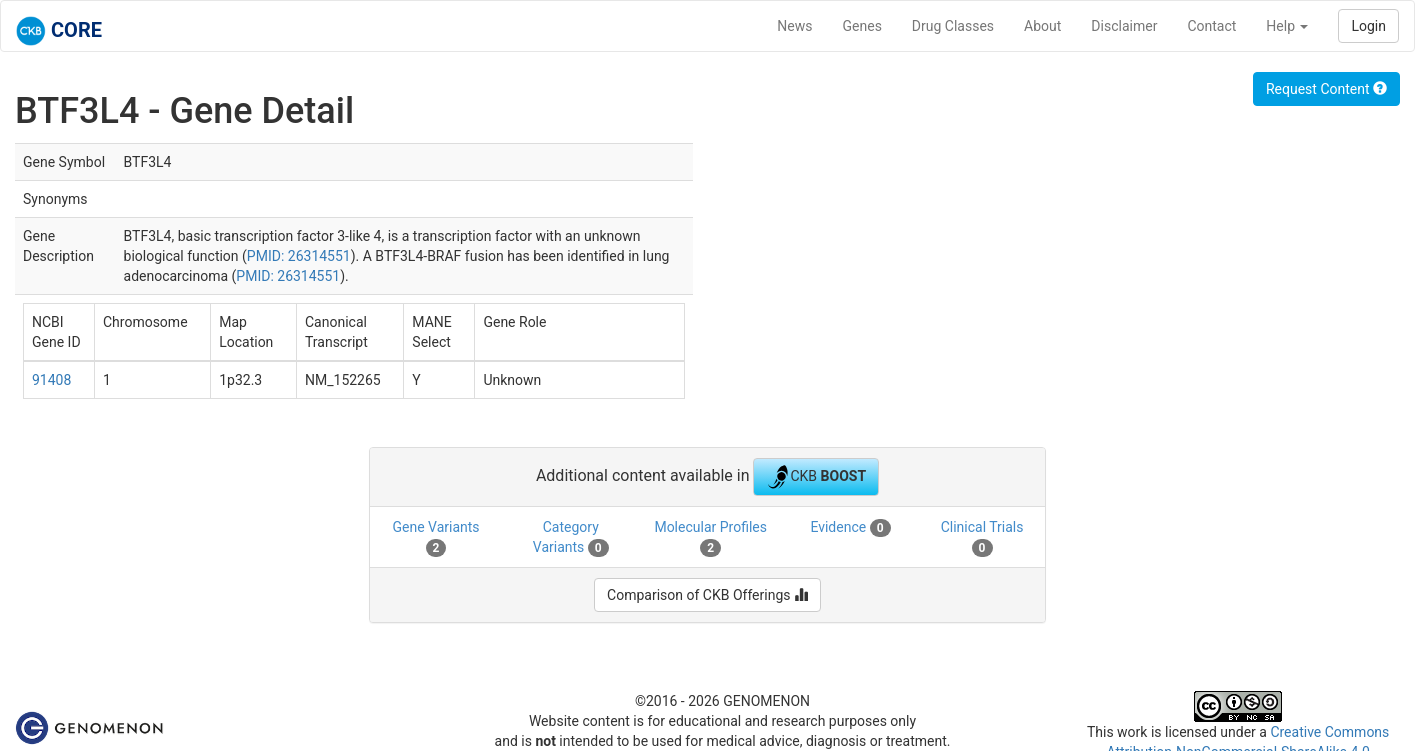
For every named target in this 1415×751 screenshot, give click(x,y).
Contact (1211, 26)
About (1042, 26)
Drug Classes (953, 26)
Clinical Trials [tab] (982, 538)
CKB (816, 477)
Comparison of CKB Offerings (707, 595)
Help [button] (1287, 26)
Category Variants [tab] (571, 538)
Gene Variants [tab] (435, 538)
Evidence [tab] (850, 528)
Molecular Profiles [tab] (710, 538)
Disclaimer (1124, 26)
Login (1368, 26)
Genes (862, 26)
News (794, 26)
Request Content (1326, 89)
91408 (51, 380)
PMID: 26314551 (299, 256)
